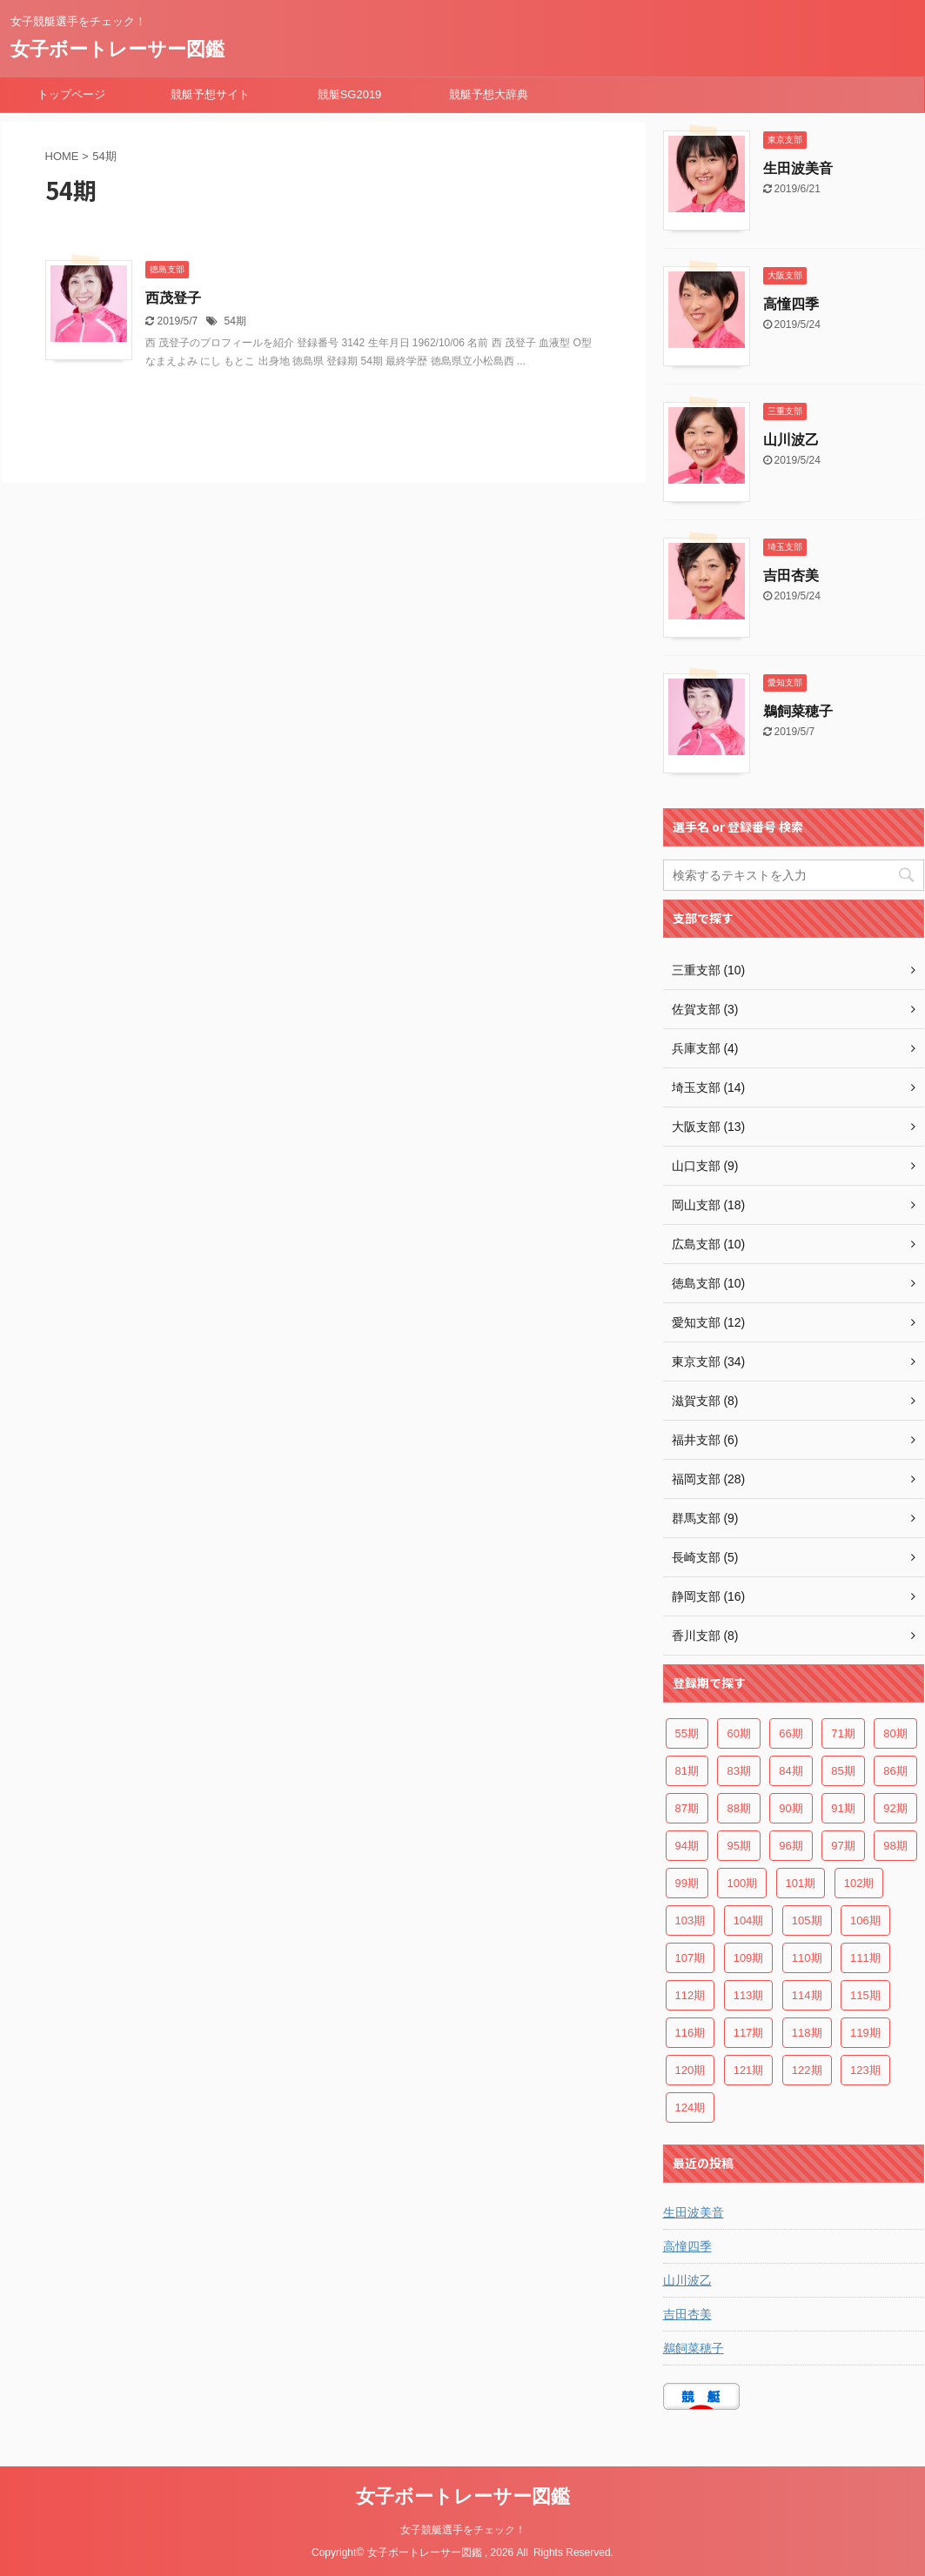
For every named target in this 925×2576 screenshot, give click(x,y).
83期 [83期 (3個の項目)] (738, 1770)
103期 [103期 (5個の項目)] (690, 1920)
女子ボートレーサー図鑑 (117, 49)
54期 (235, 321)
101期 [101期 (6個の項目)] (801, 1883)
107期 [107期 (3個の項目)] (690, 1957)
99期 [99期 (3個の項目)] (687, 1883)
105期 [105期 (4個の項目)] (807, 1920)
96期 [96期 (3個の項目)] (790, 1845)
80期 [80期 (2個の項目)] (895, 1733)
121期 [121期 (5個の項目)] (749, 2070)
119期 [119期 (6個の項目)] (865, 2032)
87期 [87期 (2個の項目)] (687, 1808)
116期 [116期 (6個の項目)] (690, 2032)
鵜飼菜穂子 (798, 711)
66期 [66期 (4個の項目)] (790, 1733)
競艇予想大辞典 (488, 94)
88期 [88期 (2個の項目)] (738, 1808)
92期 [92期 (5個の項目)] (895, 1808)
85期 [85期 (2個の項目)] (843, 1770)
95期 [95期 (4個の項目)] (738, 1845)
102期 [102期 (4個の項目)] (859, 1883)
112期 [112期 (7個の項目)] (690, 1995)
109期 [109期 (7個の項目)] (749, 1957)
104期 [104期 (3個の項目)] (749, 1920)
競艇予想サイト (210, 94)
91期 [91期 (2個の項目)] (843, 1808)
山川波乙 (791, 439)
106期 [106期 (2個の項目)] (865, 1920)
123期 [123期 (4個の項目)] (865, 2070)
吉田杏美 (791, 575)
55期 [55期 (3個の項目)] (687, 1733)
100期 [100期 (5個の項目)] (742, 1883)
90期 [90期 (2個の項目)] (790, 1808)
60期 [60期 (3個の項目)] (738, 1733)
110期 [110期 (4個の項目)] (807, 1957)
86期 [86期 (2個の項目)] (895, 1770)
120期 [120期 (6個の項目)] (690, 2070)
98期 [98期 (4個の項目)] (895, 1845)
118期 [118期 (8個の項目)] (807, 2032)
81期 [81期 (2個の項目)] (687, 1770)
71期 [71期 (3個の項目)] (843, 1733)
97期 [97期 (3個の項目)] (843, 1845)
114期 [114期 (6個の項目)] (807, 1995)
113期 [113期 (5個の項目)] (749, 1995)
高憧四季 (791, 304)
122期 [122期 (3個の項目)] (807, 2070)
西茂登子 (173, 298)
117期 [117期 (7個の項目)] (749, 2032)
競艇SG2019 (350, 94)
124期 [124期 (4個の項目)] (690, 2107)
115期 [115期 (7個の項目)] (865, 1995)
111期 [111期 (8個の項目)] (865, 1957)
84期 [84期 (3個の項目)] (790, 1770)
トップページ (71, 94)
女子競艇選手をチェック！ (463, 2530)
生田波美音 (798, 168)
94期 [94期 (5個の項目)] (687, 1845)
